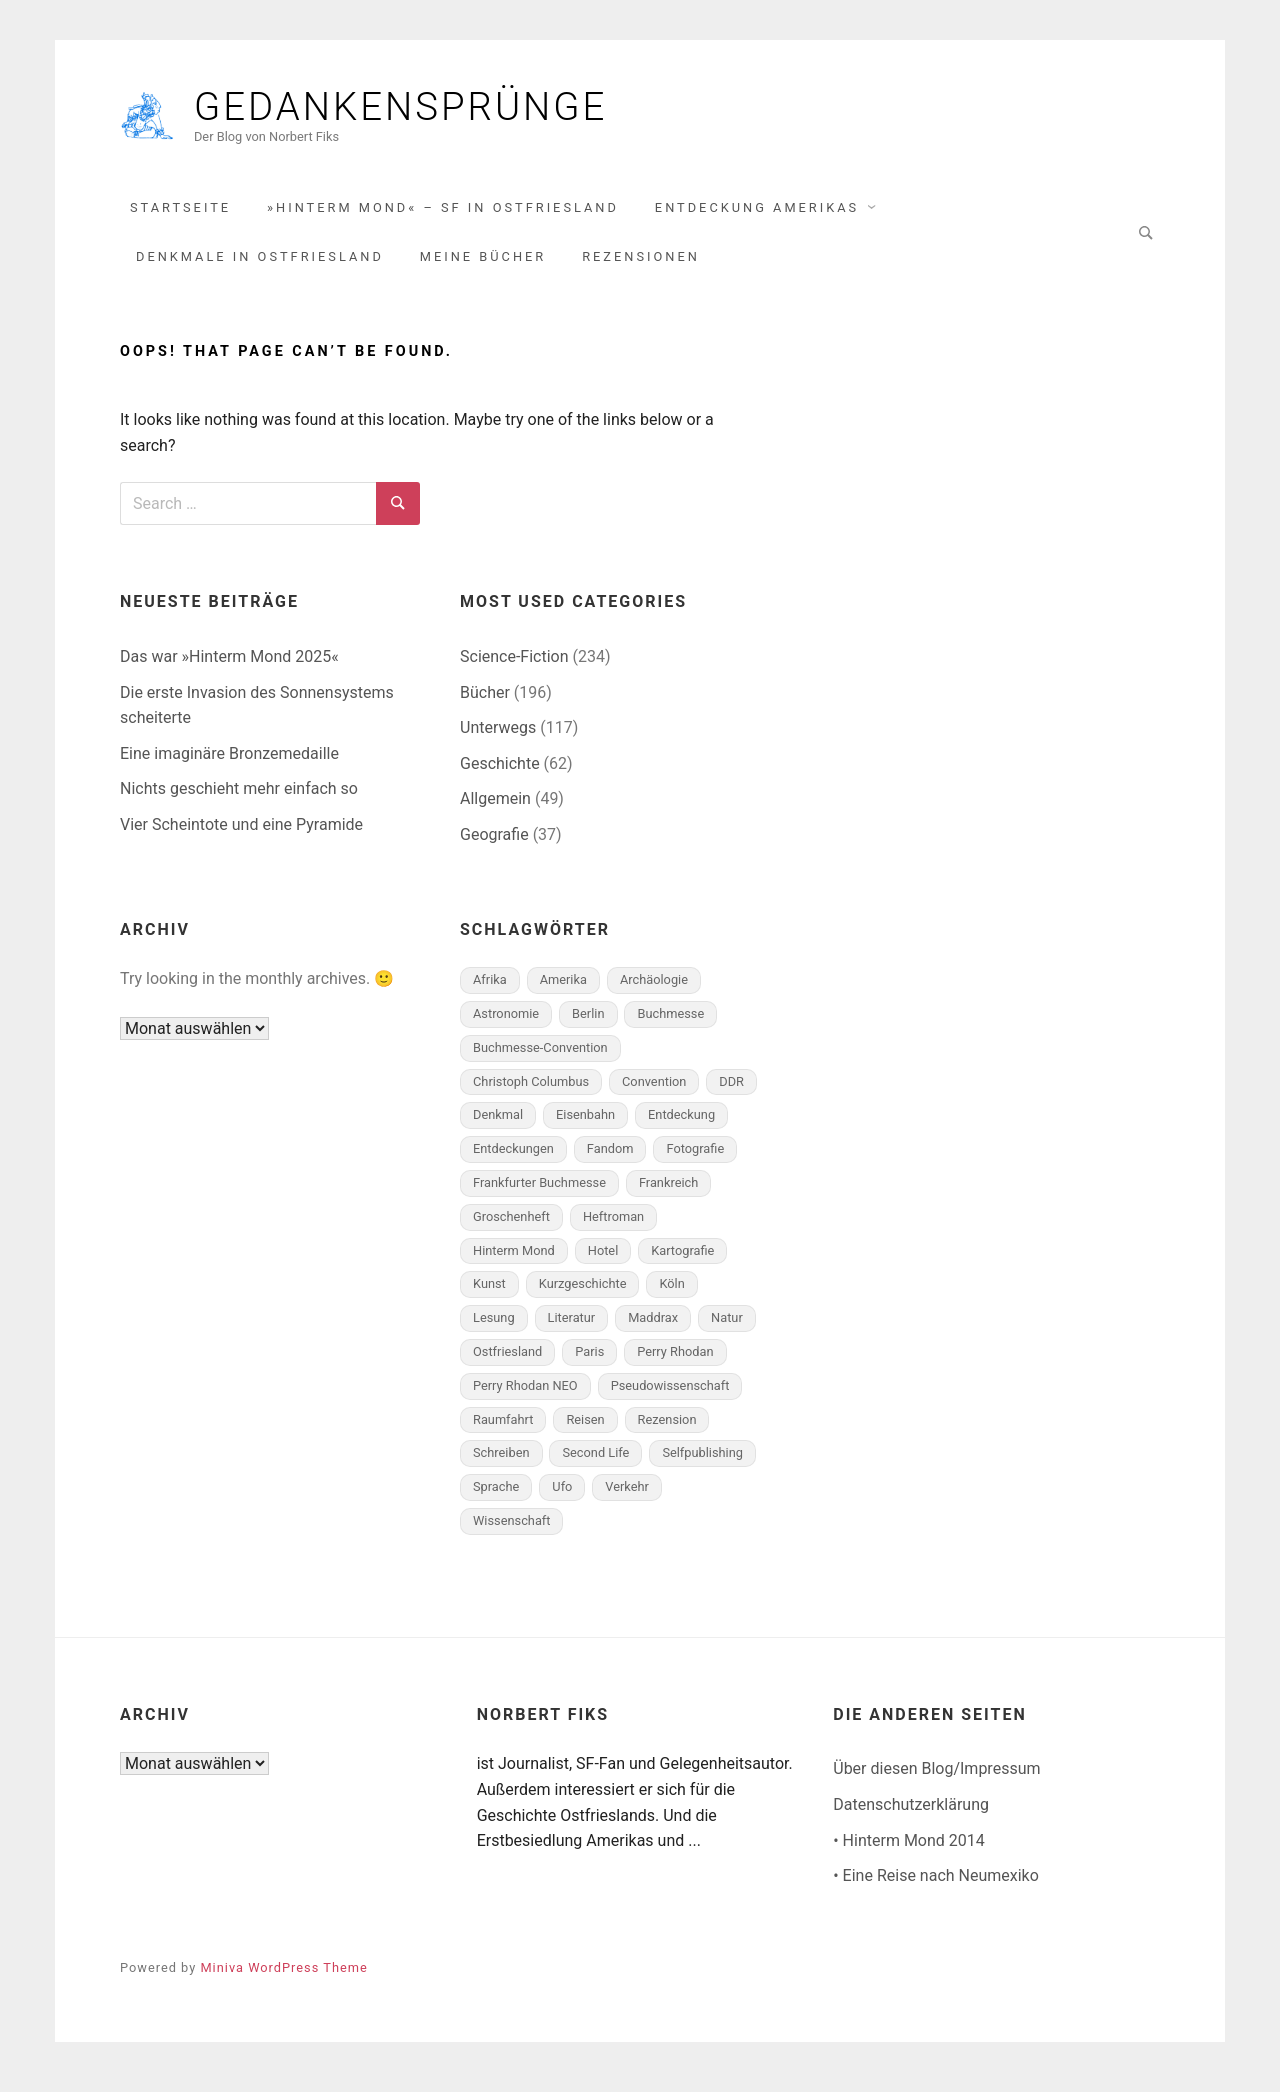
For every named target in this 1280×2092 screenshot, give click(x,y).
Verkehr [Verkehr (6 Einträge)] (627, 1496)
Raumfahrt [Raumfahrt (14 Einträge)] (503, 1428)
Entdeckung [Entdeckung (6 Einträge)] (681, 1124)
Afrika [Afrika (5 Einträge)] (490, 989)
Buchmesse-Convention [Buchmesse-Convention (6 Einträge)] (540, 1056)
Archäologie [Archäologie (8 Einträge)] (654, 989)
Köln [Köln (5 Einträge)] (671, 1293)
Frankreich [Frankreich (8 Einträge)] (668, 1192)
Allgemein (495, 808)
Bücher (485, 701)
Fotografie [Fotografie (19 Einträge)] (695, 1158)
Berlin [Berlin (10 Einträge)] (588, 1023)
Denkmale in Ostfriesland (260, 265)
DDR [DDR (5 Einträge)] (731, 1090)
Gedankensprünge (469, 112)
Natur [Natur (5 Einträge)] (727, 1327)
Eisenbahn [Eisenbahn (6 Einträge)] (585, 1124)
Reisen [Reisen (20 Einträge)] (585, 1428)
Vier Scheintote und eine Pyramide (241, 834)
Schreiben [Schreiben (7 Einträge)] (501, 1462)
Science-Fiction (514, 666)
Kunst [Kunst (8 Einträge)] (489, 1293)
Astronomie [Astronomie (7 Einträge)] (506, 1023)
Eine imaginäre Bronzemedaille (229, 762)
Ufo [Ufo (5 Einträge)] (562, 1496)
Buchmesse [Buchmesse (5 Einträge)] (670, 1023)
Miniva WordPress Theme (283, 1976)
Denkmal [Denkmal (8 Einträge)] (498, 1124)
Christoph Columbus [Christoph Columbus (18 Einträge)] (531, 1090)
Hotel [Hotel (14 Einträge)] (603, 1259)
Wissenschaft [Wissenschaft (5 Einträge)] (511, 1530)
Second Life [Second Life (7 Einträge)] (595, 1462)
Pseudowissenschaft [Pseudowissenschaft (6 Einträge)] (670, 1394)
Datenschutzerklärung (911, 1814)
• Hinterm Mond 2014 (909, 1849)
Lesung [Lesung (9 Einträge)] (494, 1327)
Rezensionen (641, 265)
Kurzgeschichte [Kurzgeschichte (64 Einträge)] (583, 1293)
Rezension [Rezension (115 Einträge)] (667, 1428)
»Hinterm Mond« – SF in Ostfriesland (443, 216)
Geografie (494, 844)
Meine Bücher (483, 265)
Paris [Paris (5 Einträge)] (589, 1361)
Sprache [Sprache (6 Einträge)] (496, 1496)
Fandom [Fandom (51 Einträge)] (610, 1158)
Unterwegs (498, 737)
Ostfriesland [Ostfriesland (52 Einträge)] (507, 1361)
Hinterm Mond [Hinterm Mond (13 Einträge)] (514, 1259)
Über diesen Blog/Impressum (936, 1778)
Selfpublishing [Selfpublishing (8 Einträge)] (702, 1462)
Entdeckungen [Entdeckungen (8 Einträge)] (513, 1158)
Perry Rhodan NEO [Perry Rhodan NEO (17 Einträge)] (525, 1394)
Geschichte (500, 772)
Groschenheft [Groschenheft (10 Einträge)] (511, 1225)
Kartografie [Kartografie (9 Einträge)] (682, 1259)
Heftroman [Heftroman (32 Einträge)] (613, 1225)
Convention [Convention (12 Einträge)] (654, 1090)
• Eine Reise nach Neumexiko (936, 1885)
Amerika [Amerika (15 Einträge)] (563, 989)
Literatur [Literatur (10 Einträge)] (572, 1327)
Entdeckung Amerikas (757, 216)
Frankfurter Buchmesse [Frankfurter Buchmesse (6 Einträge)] (539, 1192)
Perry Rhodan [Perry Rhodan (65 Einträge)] (675, 1361)
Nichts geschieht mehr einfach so (239, 798)
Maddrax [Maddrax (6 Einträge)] (653, 1327)
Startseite (180, 216)
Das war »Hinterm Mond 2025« (229, 666)
